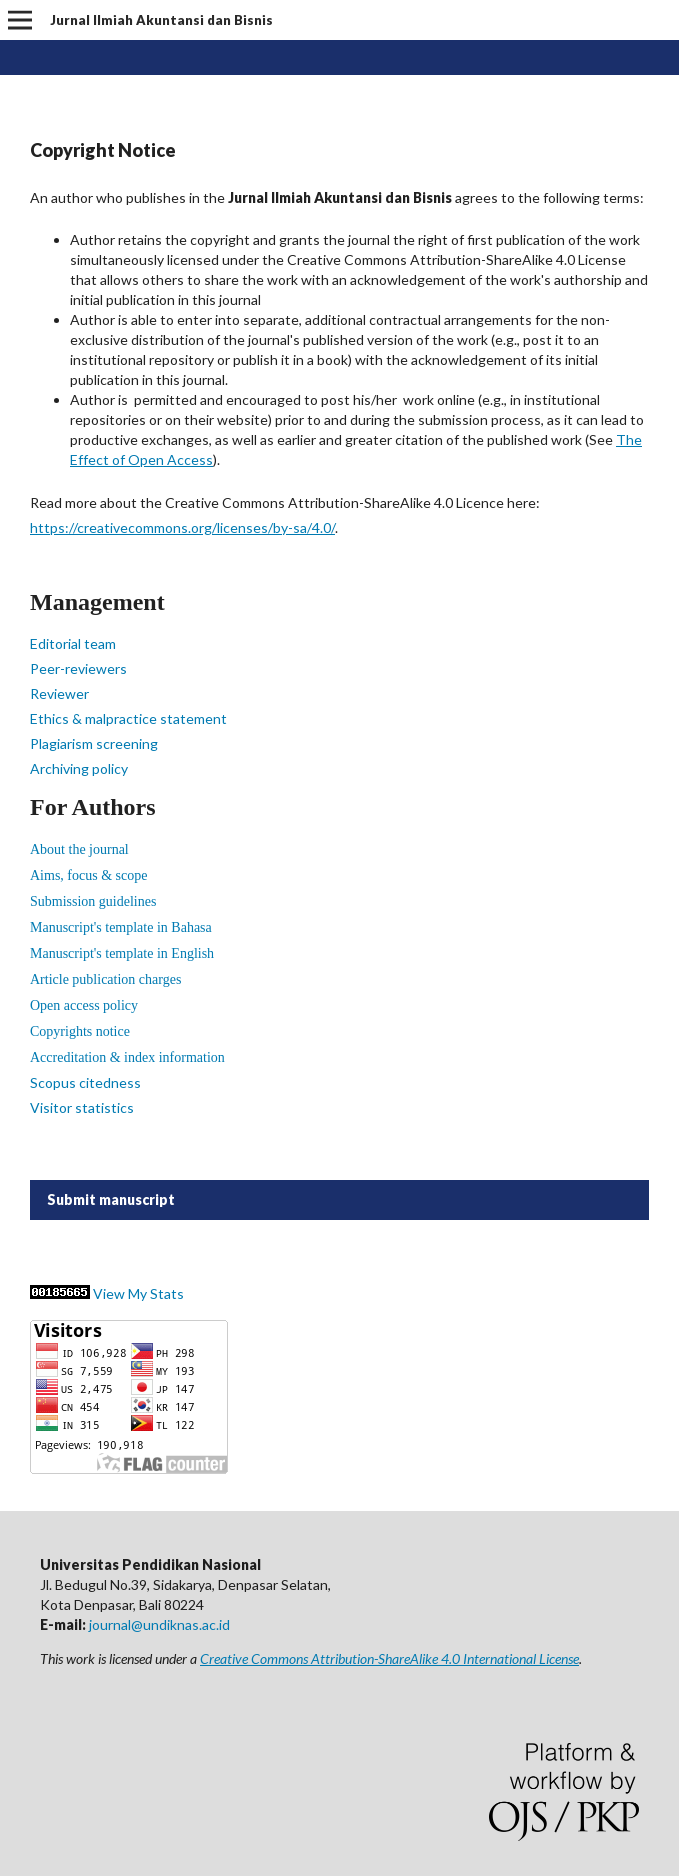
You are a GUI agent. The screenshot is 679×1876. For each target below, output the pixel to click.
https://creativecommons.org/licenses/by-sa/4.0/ (182, 527)
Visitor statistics (82, 1107)
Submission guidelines (93, 901)
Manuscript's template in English (122, 953)
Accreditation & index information (127, 1057)
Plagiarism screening (94, 743)
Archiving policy (79, 768)
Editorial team (73, 643)
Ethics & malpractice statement (128, 718)
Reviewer (59, 693)
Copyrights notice (80, 1031)
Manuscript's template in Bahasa (121, 927)
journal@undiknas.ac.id (159, 1624)
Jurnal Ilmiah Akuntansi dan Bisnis (161, 20)
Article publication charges (105, 979)
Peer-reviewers (78, 668)
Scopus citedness (85, 1082)
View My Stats (138, 1293)
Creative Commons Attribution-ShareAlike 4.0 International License (389, 1658)
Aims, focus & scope (88, 875)
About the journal (79, 849)
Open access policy (84, 1005)
